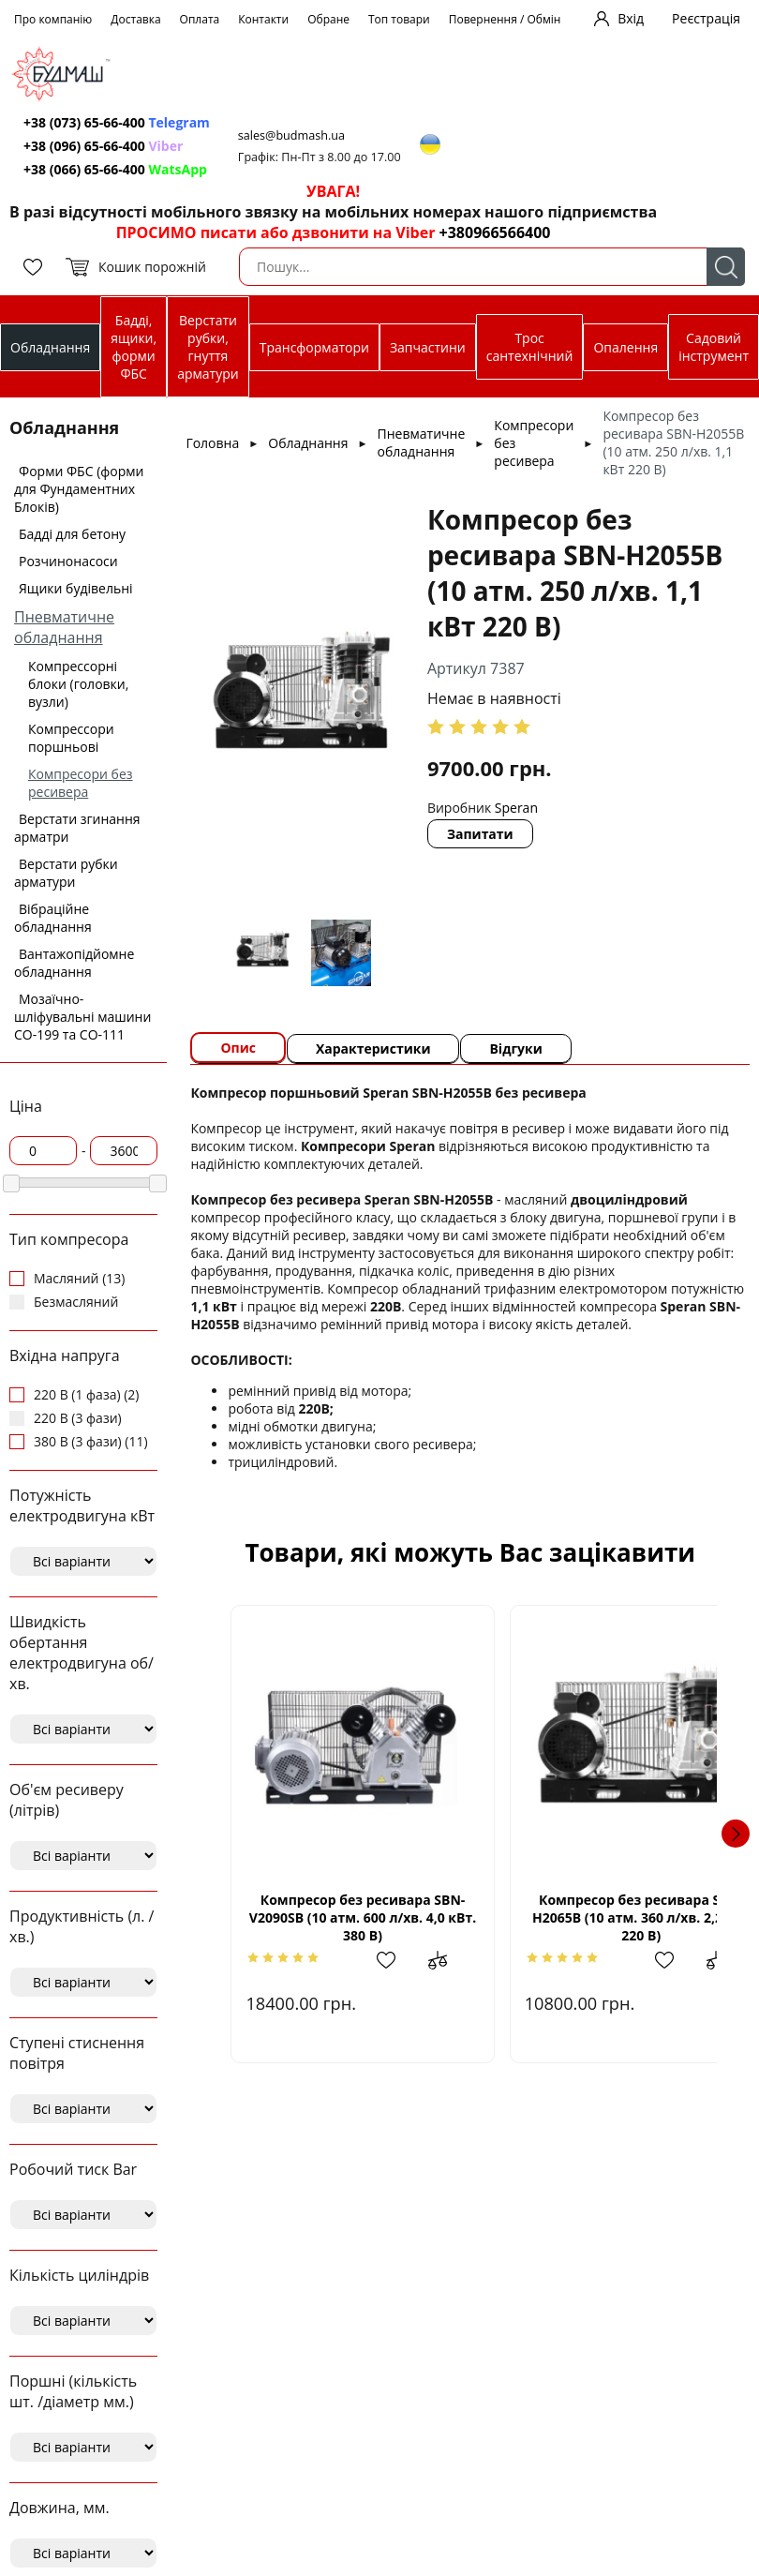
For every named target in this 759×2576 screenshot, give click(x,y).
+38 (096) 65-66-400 (103, 146)
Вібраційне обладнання (53, 918)
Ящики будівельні (76, 588)
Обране (328, 19)
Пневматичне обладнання (64, 627)
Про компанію (53, 19)
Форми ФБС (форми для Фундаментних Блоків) (78, 489)
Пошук (726, 266)
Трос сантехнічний (529, 347)
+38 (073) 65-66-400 (116, 122)
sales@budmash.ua (291, 135)
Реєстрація (706, 18)
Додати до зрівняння (420, 1960)
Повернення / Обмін (505, 19)
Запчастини (428, 347)
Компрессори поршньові (71, 738)
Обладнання (50, 347)
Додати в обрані (374, 1960)
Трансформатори (314, 347)
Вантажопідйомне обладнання (74, 963)
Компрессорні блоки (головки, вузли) (78, 684)
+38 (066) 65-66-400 (115, 169)
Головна (212, 443)
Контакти (263, 19)
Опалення (625, 347)
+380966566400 (495, 232)
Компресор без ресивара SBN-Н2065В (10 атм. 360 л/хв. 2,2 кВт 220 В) (593, 1917)
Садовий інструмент (713, 347)
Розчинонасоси (68, 561)
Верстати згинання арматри (77, 828)
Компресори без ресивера (80, 783)
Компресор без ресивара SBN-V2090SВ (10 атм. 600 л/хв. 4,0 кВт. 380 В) (346, 1917)
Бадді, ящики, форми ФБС (133, 346)
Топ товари (399, 19)
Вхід (631, 18)
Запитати (480, 834)
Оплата (200, 19)
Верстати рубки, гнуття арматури (207, 346)
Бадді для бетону (72, 534)
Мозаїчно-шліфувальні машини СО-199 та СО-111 (82, 1016)
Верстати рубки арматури (66, 873)
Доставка (135, 19)
